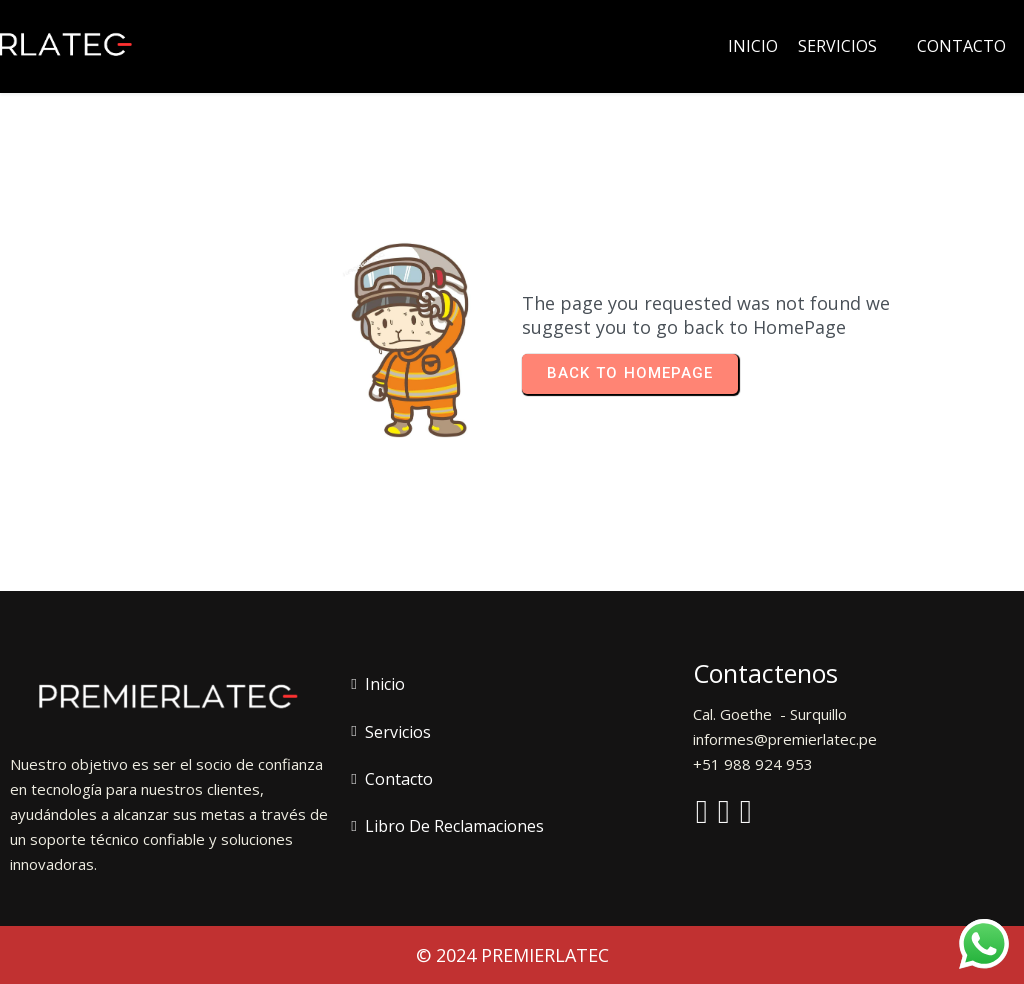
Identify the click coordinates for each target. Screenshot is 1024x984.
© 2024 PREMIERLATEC (512, 955)
